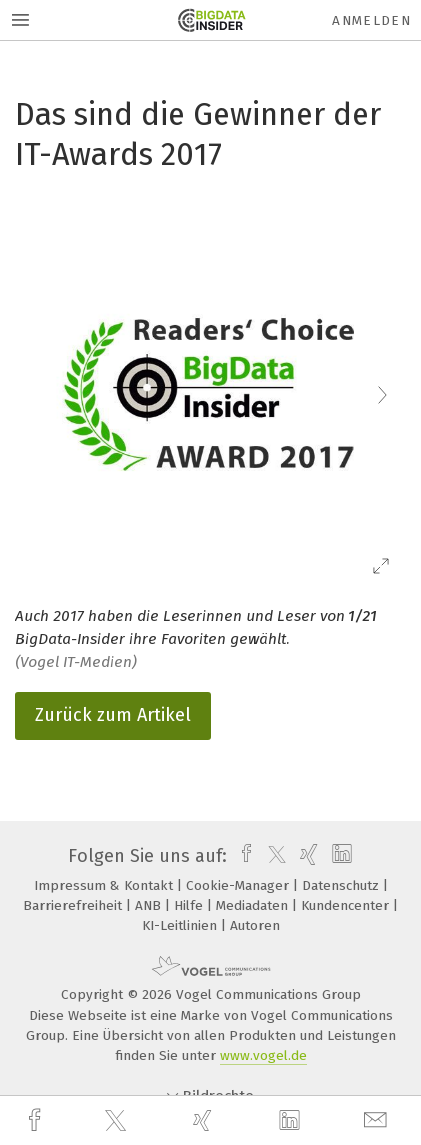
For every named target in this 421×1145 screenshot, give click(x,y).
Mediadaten (254, 905)
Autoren (255, 925)
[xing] (205, 1120)
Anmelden (371, 20)
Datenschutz (342, 885)
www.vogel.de (263, 1055)
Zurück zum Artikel (113, 715)
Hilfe (190, 905)
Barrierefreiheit (74, 905)
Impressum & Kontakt (105, 885)
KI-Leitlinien (181, 925)
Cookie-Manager (239, 885)
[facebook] (37, 1120)
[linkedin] (292, 1121)
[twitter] (118, 1121)
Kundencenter (347, 905)
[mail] (378, 1120)
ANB (150, 905)
